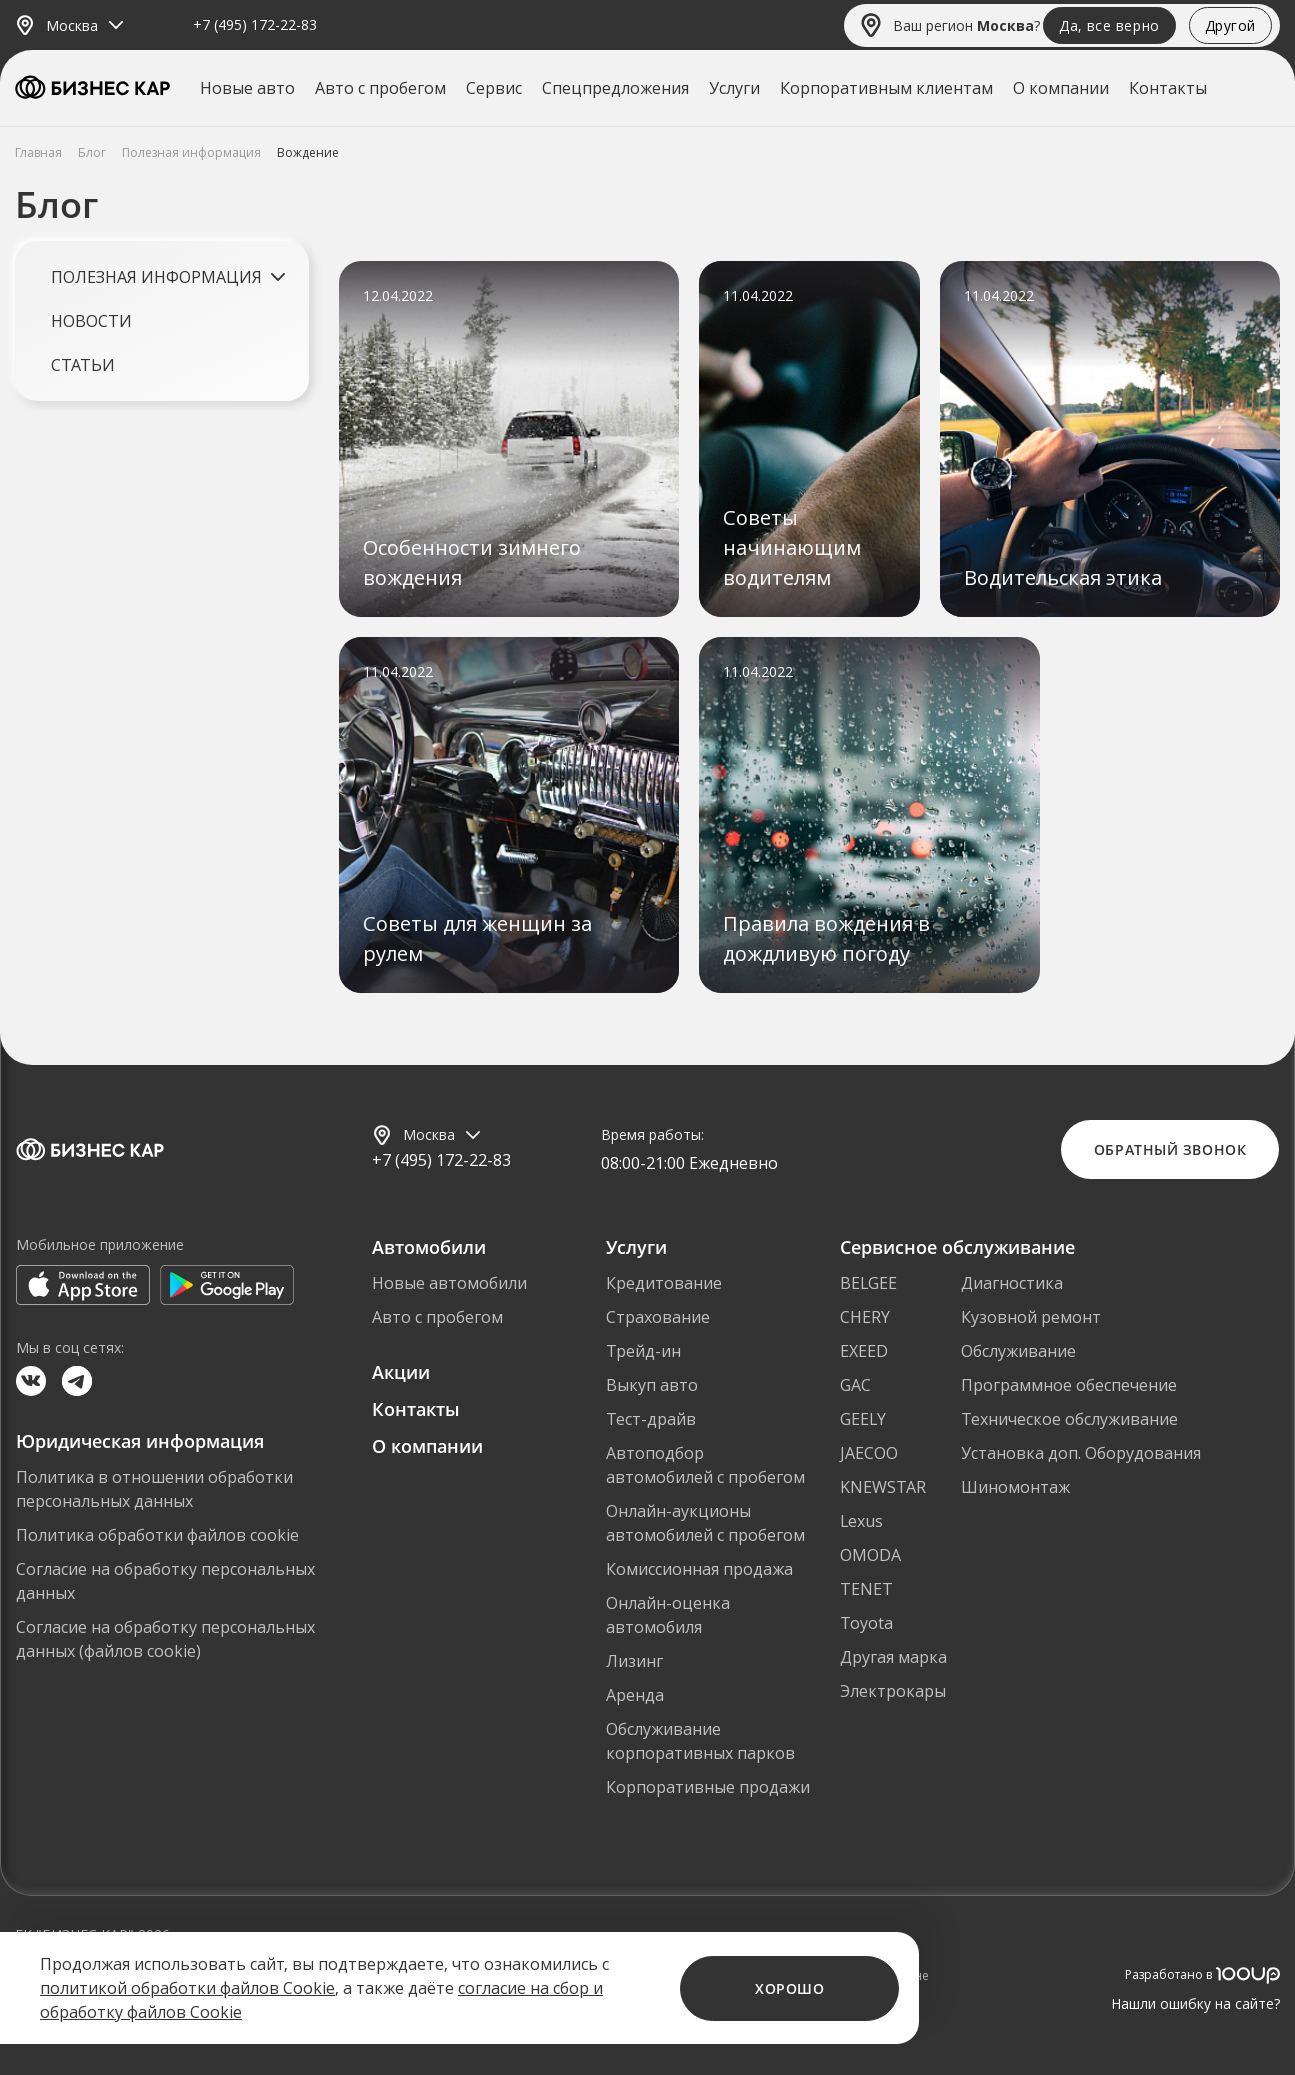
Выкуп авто (652, 1385)
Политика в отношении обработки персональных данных (154, 1489)
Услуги (734, 88)
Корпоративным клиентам (886, 88)
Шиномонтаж (1015, 1487)
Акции (401, 1372)
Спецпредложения (615, 88)
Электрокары (893, 1691)
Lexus (861, 1521)
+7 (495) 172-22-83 (255, 25)
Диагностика (1012, 1283)
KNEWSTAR (883, 1487)
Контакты (1168, 88)
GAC (855, 1385)
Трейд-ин (643, 1351)
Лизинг (634, 1661)
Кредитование (664, 1283)
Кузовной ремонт (1031, 1317)
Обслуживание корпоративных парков (700, 1741)
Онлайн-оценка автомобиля (668, 1615)
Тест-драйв (651, 1419)
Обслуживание (1018, 1351)
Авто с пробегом (380, 88)
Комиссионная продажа (699, 1569)
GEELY (863, 1419)
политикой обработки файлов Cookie (187, 1988)
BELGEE (868, 1283)
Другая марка (893, 1657)
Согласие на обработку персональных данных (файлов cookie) (165, 1639)
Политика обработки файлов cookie (157, 1535)
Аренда (635, 1695)
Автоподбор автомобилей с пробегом (705, 1465)
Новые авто (247, 88)
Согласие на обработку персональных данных (165, 1581)
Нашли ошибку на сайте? (1195, 2003)
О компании (1061, 88)
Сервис (494, 88)
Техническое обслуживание (1069, 1419)
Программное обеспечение (1069, 1385)
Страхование (658, 1317)
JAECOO (869, 1453)
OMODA (870, 1555)
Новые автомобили (449, 1283)
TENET (866, 1589)
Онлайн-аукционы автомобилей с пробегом (705, 1523)
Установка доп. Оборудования (1081, 1453)
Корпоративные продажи (708, 1787)
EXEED (864, 1351)
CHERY (865, 1317)
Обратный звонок (1170, 1149)
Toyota (866, 1623)
